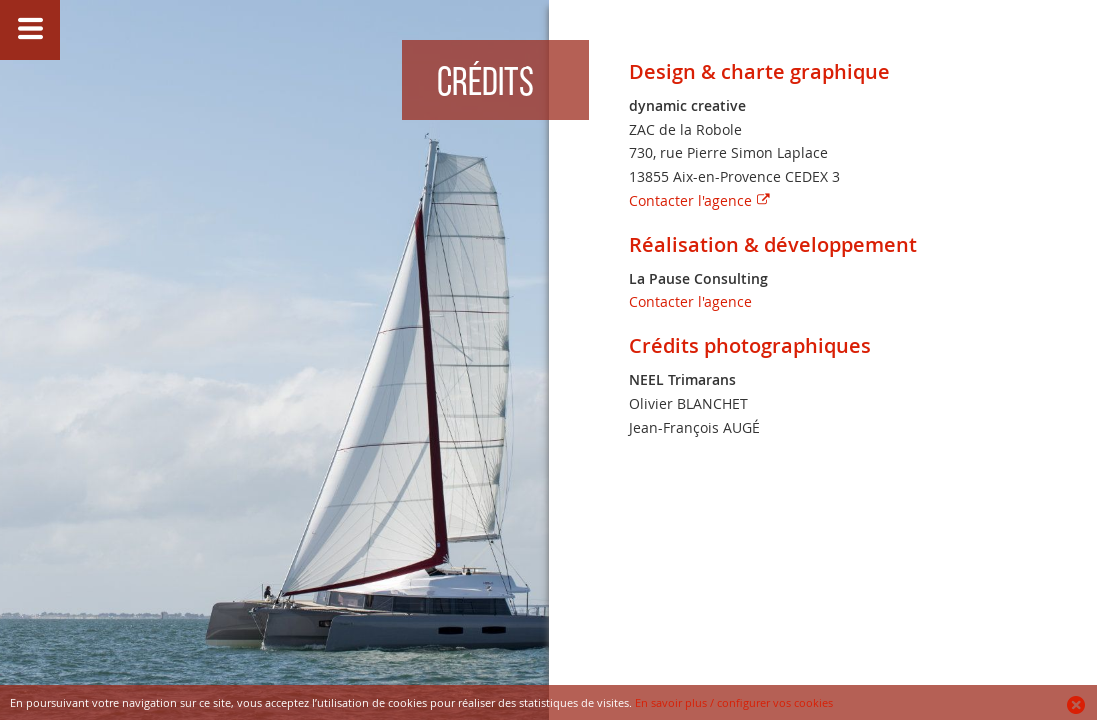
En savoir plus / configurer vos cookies (734, 702)
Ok (1077, 705)
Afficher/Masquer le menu (30, 30)
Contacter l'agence (690, 200)
